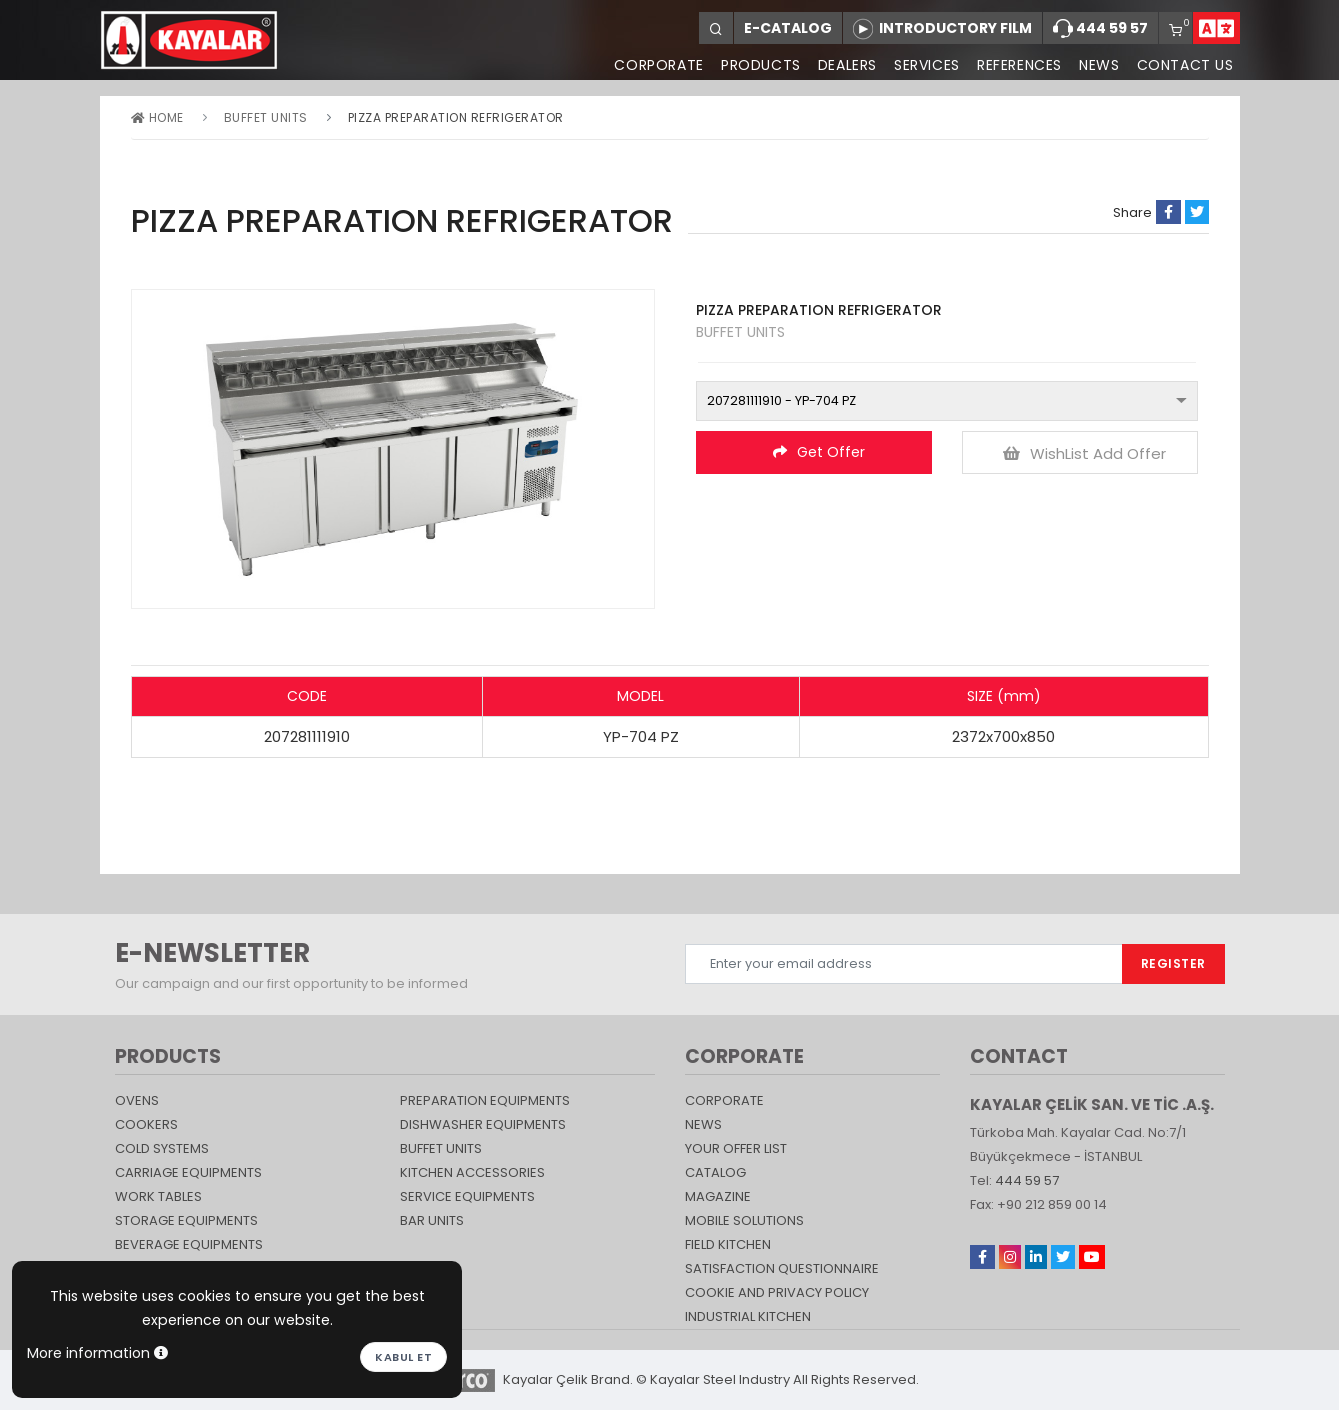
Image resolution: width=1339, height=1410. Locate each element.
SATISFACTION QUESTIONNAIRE (782, 1268)
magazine (718, 1196)
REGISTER (1173, 963)
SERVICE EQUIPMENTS (467, 1196)
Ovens (137, 1100)
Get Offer (819, 452)
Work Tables (158, 1196)
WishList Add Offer (1084, 453)
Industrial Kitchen (748, 1316)
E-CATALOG (788, 28)
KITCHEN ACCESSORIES (472, 1172)
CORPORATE (653, 65)
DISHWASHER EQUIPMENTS (483, 1124)
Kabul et (403, 1357)
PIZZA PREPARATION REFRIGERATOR (456, 117)
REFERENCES (1017, 65)
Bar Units (432, 1220)
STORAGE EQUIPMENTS (186, 1220)
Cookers (146, 1124)
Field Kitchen (728, 1244)
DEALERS (843, 65)
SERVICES (924, 65)
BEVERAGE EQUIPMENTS (189, 1244)
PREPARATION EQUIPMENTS (485, 1100)
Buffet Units (266, 117)
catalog (715, 1172)
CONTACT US (1185, 65)
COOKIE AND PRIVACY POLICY (777, 1292)
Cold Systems (162, 1148)
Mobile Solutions (744, 1220)
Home (157, 117)
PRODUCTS (756, 65)
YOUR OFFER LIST (736, 1148)
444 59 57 (1100, 29)
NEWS (1098, 65)
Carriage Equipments (188, 1172)
